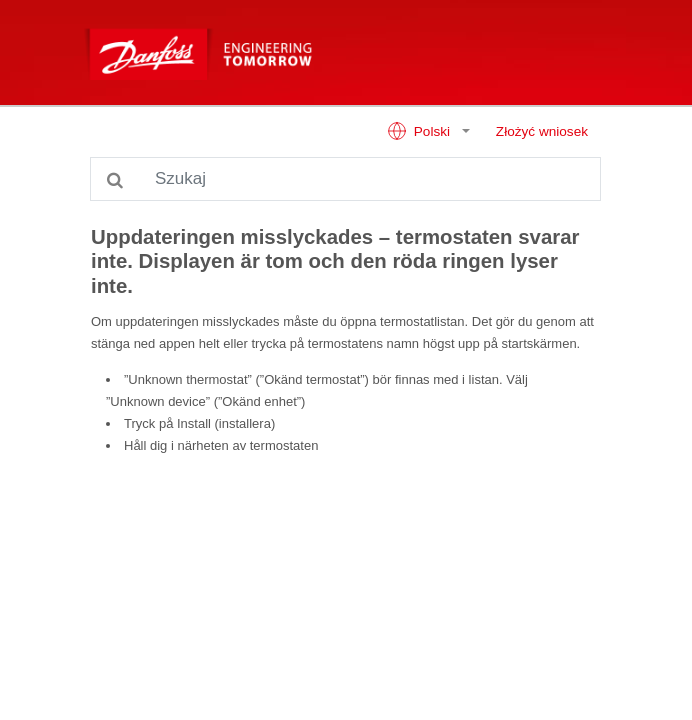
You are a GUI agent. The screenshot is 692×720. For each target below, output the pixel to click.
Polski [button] (420, 131)
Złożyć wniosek (542, 131)
